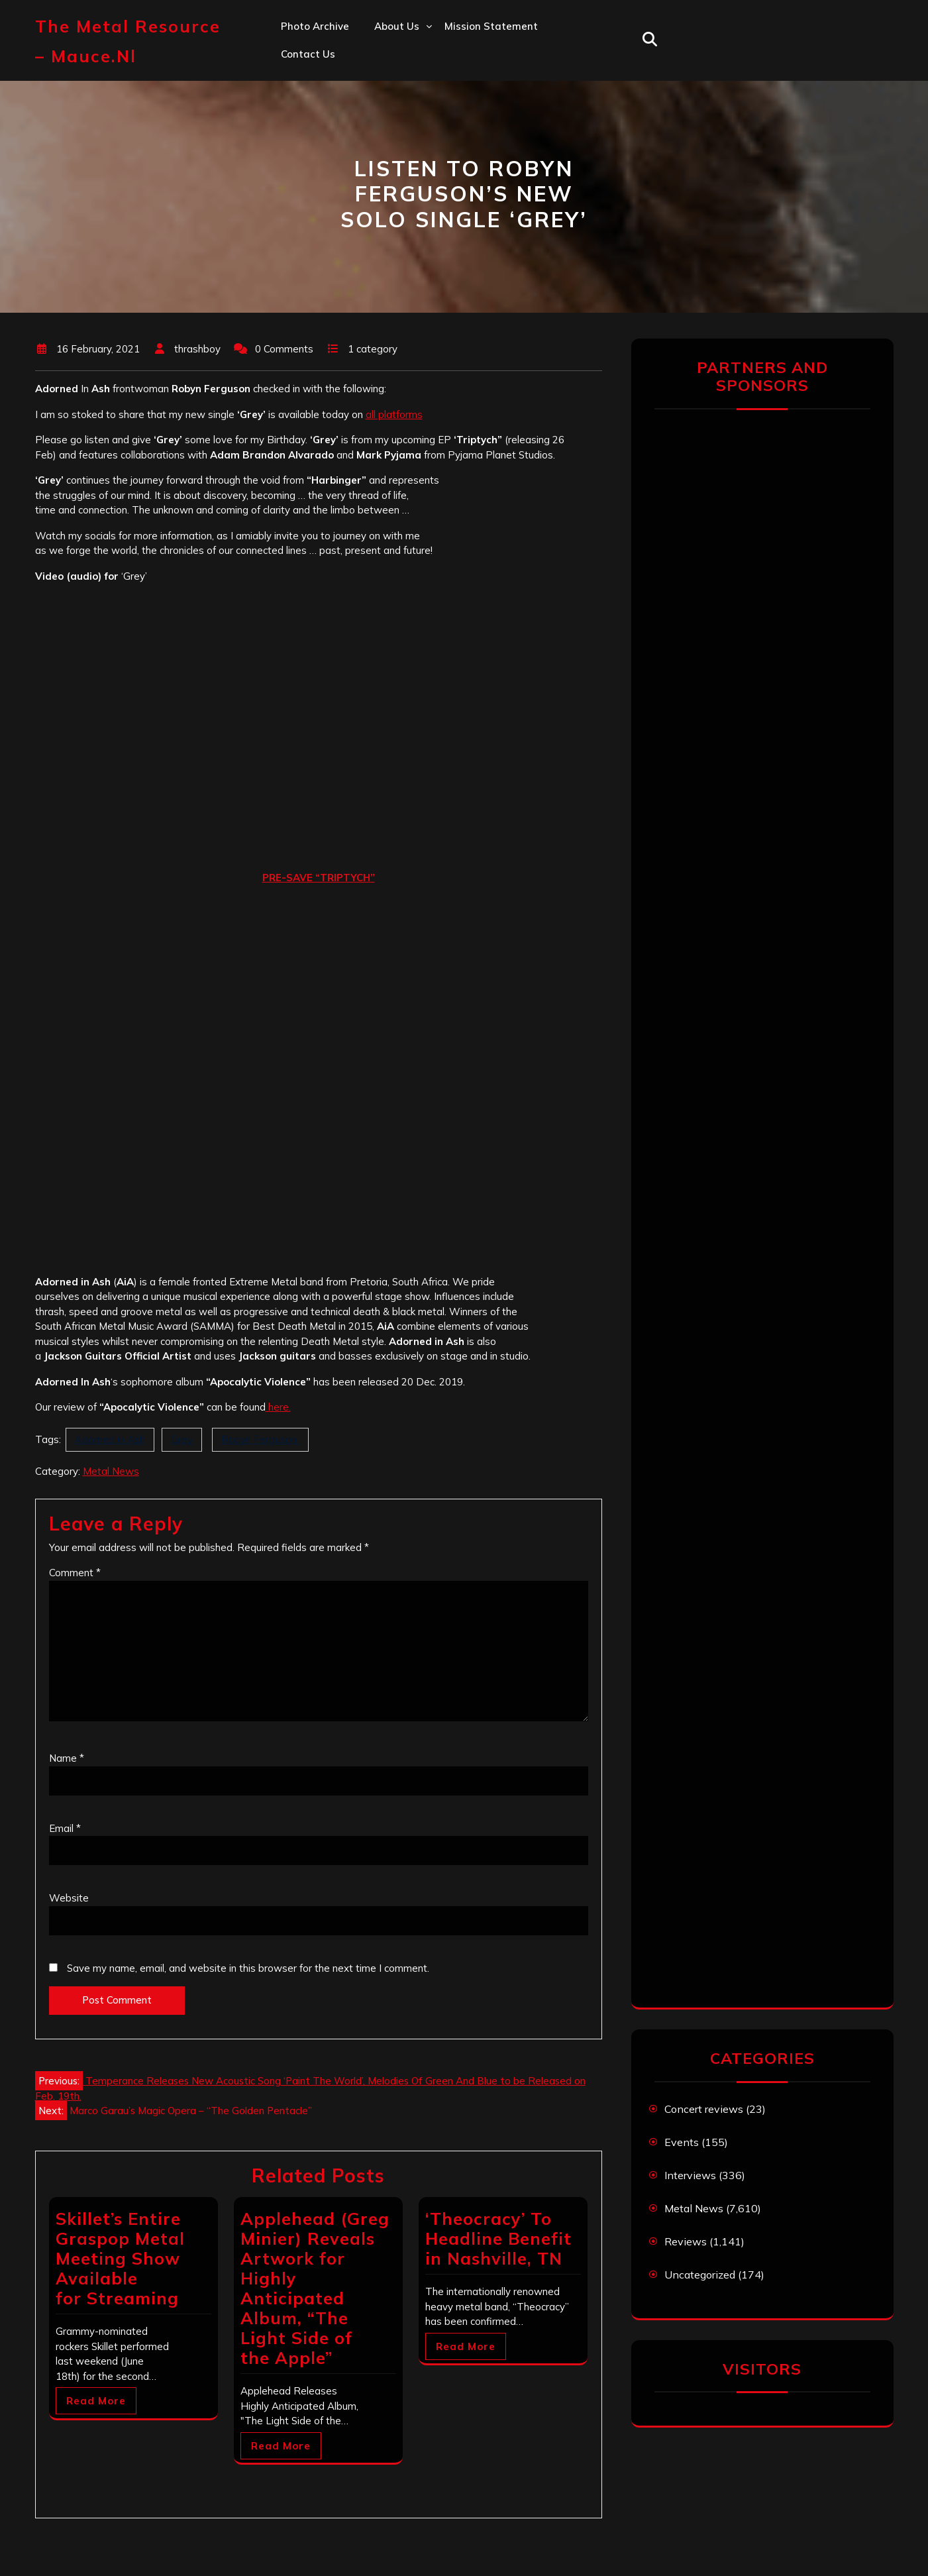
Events (681, 2142)
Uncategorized (699, 2274)
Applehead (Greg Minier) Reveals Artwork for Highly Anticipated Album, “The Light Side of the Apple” (314, 2288)
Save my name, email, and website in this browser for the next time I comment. (248, 1968)
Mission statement (491, 26)
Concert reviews (703, 2109)
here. (278, 1407)
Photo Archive (315, 26)
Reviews (685, 2241)
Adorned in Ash (110, 1439)
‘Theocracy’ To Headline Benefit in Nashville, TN (498, 2238)
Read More (96, 2400)
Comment (75, 1572)
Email (65, 1828)
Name (66, 1758)
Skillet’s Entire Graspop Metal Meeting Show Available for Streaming (120, 2258)
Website (69, 1898)
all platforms (394, 414)
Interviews (690, 2175)
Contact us (308, 54)
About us (396, 26)
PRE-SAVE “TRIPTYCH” (318, 877)
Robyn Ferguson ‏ (260, 1439)
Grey (182, 1439)
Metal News (111, 1471)
